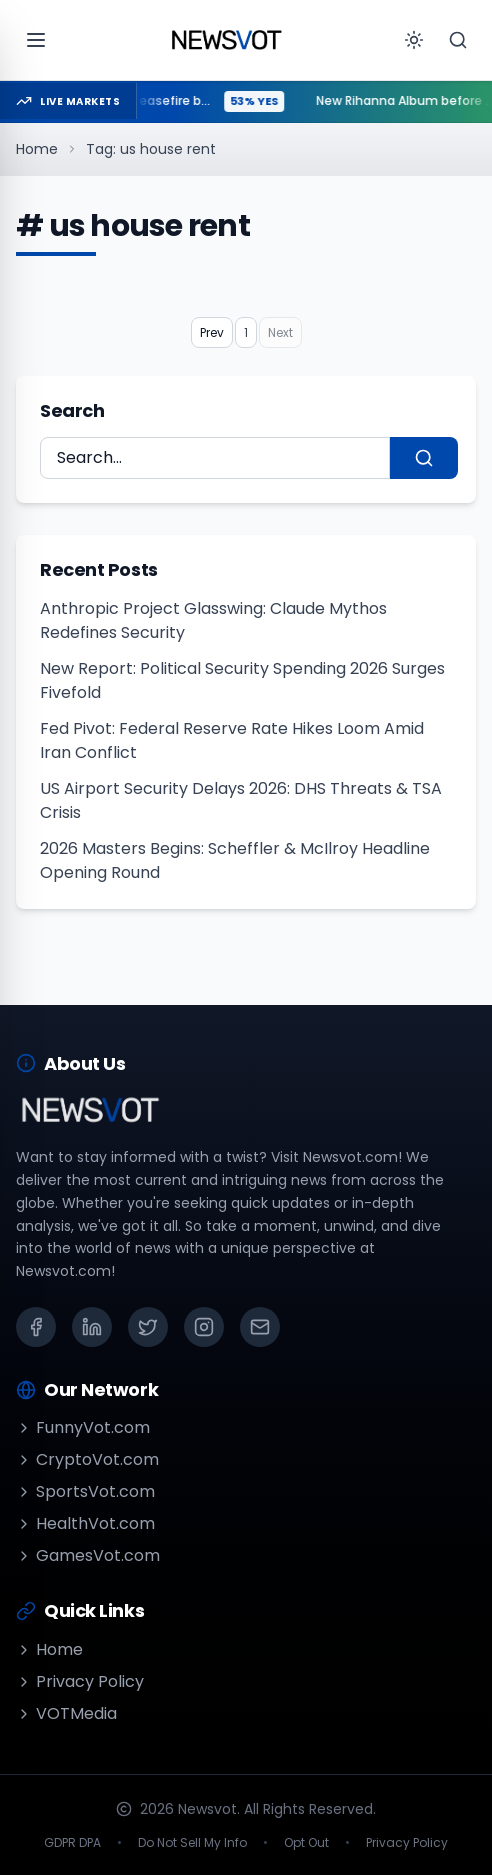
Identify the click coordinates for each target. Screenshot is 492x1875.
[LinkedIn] (92, 1327)
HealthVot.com (85, 1523)
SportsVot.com (85, 1491)
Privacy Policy (80, 1681)
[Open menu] (36, 40)
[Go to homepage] (226, 40)
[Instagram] (204, 1327)
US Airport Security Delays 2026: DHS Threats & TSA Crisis (241, 800)
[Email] (260, 1327)
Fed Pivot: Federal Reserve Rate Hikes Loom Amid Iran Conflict (232, 740)
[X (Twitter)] (148, 1327)
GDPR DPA (72, 1843)
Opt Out (306, 1843)
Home (37, 149)
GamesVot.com (88, 1555)
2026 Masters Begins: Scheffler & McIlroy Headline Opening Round (235, 860)
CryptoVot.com (87, 1459)
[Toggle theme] (414, 40)
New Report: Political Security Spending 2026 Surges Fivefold (242, 680)
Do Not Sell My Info (192, 1843)
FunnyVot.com (83, 1427)
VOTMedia (66, 1713)
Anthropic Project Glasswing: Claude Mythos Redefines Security (213, 620)
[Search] (458, 40)
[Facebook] (36, 1327)
